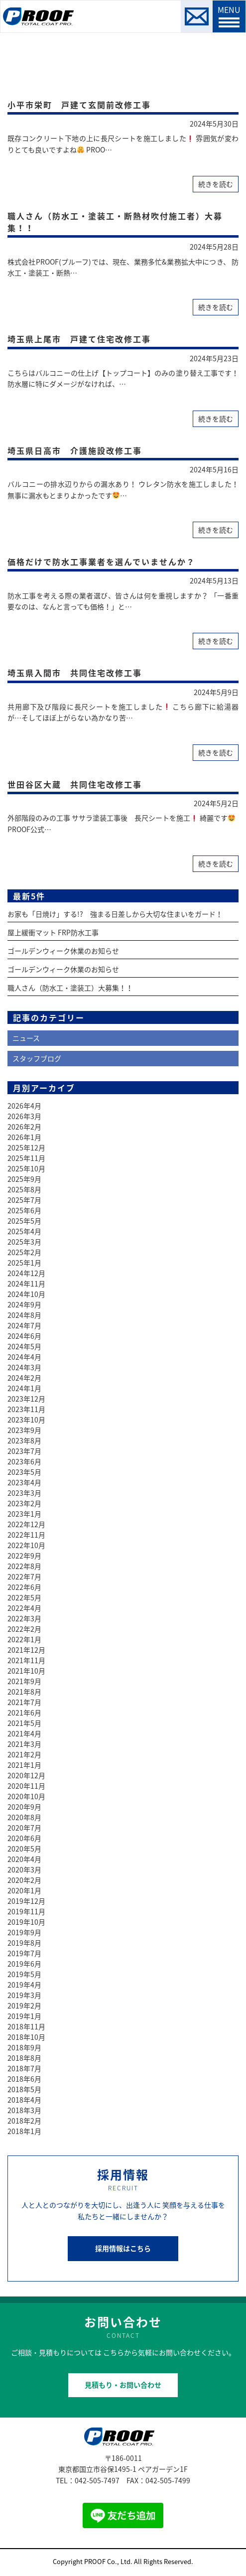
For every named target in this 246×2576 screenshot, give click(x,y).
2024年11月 (26, 1283)
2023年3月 (24, 1493)
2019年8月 (24, 1943)
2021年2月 (24, 1754)
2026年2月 (24, 1127)
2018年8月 (24, 2058)
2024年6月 (24, 1336)
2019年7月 (24, 1953)
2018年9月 (24, 2047)
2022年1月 (24, 1639)
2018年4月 (24, 2100)
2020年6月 (24, 1838)
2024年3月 (24, 1367)
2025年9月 (24, 1179)
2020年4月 (24, 1859)
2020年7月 (24, 1828)
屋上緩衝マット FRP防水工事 (53, 932)
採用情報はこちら (123, 2248)
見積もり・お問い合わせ (123, 2385)
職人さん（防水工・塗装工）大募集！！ (70, 988)
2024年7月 (24, 1325)
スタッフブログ (36, 1058)
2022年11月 (26, 1535)
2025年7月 (24, 1200)
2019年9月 (24, 1932)
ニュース (26, 1038)
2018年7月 (24, 2068)
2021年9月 (24, 1681)
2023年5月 (24, 1472)
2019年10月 (26, 1922)
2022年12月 (26, 1524)
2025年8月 (24, 1189)
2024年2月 (24, 1378)
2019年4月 (24, 1985)
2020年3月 (24, 1869)
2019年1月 (24, 2016)
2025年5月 (24, 1221)
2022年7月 (24, 1576)
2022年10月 (26, 1545)
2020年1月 (24, 1890)
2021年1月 (24, 1765)
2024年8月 (24, 1315)
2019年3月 (24, 1995)
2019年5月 (24, 1974)
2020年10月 (26, 1796)
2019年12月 (26, 1901)
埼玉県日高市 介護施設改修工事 (74, 450)
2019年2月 (24, 2005)
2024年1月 (24, 1388)
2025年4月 (24, 1231)
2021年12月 (26, 1650)
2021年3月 (24, 1744)
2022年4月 (24, 1608)
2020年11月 (26, 1786)
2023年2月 (24, 1503)
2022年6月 (24, 1587)
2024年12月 (26, 1273)
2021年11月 (26, 1660)
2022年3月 (24, 1618)
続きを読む (215, 184)
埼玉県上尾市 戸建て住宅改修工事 (79, 339)
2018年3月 (24, 2110)
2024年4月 (24, 1357)
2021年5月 (24, 1723)
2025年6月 (24, 1210)
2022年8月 (24, 1566)
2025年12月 (26, 1147)
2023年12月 (26, 1399)
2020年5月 (24, 1849)
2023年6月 (24, 1461)
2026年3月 (24, 1116)
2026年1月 (24, 1137)
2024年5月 (24, 1346)
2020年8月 (24, 1817)
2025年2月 (24, 1252)
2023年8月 (24, 1440)
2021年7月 (24, 1702)
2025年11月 (26, 1158)
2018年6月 (24, 2079)
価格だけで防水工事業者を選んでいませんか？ (101, 562)
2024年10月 (26, 1294)
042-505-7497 (97, 2480)
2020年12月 (26, 1775)
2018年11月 (26, 2026)
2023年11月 (26, 1409)
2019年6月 (24, 1964)
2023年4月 (24, 1482)
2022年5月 (24, 1597)
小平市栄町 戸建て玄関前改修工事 (79, 105)
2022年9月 (24, 1556)
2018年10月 (26, 2037)
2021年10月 (26, 1671)
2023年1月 (24, 1514)
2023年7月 (24, 1451)
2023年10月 (26, 1420)
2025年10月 (26, 1168)
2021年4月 (24, 1733)
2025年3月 (24, 1242)
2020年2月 (24, 1880)
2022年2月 (24, 1629)
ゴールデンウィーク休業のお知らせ (63, 951)
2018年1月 (24, 2131)
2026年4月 (24, 1106)
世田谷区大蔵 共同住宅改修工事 (74, 784)
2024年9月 (24, 1304)
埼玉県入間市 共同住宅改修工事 (74, 673)
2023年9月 (24, 1430)
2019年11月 (26, 1911)
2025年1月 (24, 1263)
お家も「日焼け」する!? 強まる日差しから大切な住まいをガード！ (115, 914)
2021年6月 (24, 1712)
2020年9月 (24, 1807)
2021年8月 (24, 1692)
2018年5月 (24, 2089)
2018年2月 (24, 2121)
